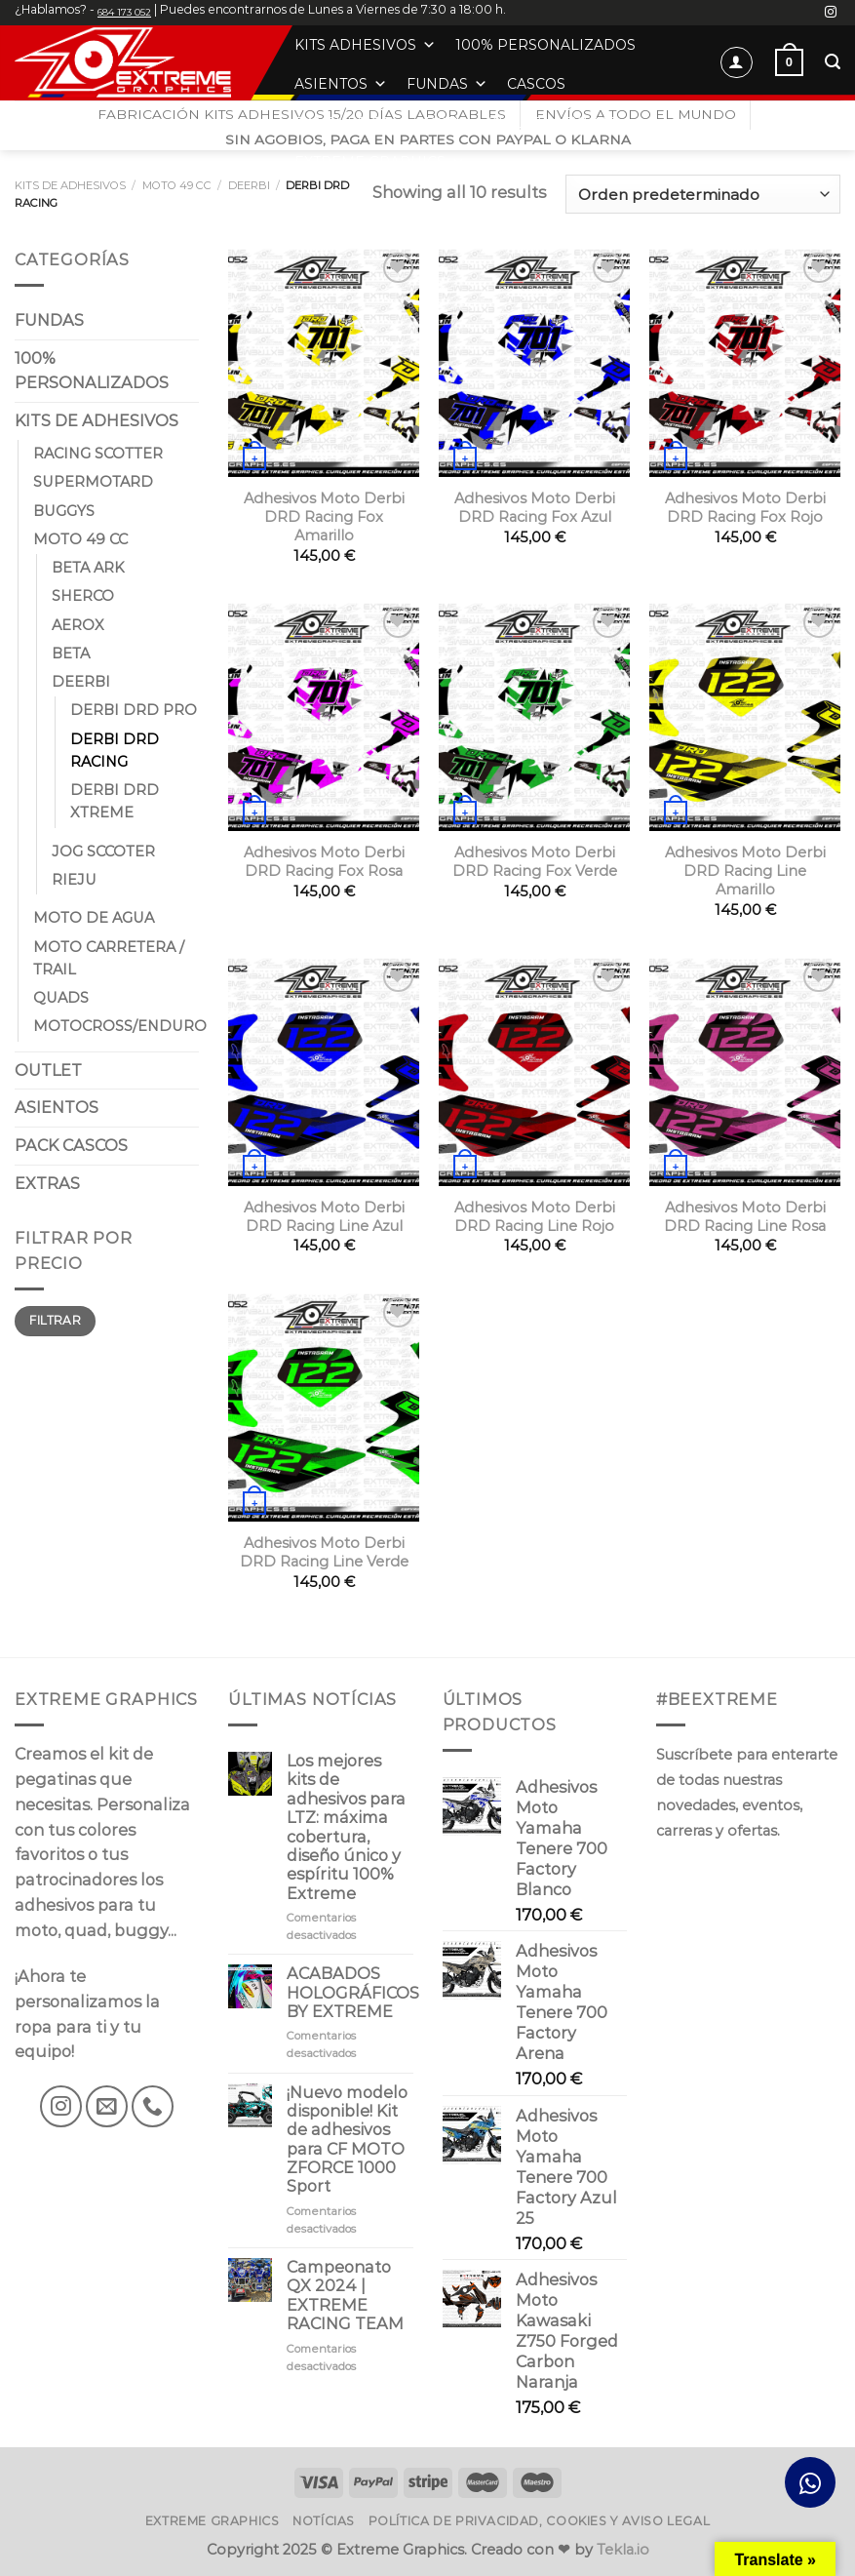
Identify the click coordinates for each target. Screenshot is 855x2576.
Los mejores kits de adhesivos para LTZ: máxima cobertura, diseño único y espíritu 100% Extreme (346, 1827)
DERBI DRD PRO (133, 710)
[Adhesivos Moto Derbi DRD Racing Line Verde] (323, 1407)
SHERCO (83, 596)
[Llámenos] (153, 2106)
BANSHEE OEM (350, 123)
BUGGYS (64, 510)
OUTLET (514, 123)
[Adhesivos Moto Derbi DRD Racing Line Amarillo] (744, 716)
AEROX (78, 624)
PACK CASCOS (71, 1145)
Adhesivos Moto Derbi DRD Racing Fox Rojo (745, 508)
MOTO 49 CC (177, 185)
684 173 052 (124, 12)
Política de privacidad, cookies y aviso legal (540, 2521)
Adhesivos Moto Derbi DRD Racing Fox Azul (534, 508)
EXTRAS (600, 122)
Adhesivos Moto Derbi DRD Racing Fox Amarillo (324, 517)
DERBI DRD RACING (114, 750)
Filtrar (55, 1320)
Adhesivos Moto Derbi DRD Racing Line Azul (324, 1217)
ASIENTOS (340, 83)
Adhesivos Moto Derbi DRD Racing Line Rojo (534, 1217)
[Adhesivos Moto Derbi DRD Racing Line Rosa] (744, 1071)
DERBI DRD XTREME (114, 801)
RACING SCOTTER (98, 453)
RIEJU (74, 880)
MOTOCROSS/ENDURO (120, 1026)
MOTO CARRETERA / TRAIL (108, 957)
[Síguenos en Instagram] (830, 13)
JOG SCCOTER (103, 851)
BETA (71, 653)
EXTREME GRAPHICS (379, 161)
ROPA (446, 123)
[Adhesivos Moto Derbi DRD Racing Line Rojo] (534, 1071)
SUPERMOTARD (93, 482)
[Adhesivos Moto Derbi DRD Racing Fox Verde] (534, 716)
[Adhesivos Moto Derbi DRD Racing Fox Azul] (534, 362)
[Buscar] (832, 62)
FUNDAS (447, 83)
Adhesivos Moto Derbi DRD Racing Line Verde (324, 1552)
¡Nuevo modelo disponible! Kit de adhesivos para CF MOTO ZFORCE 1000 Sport (347, 2140)
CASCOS (536, 84)
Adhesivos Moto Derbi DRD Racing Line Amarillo (745, 871)
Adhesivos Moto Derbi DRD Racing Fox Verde (534, 862)
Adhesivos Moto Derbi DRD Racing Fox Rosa (324, 862)
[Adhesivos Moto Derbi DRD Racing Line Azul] (323, 1071)
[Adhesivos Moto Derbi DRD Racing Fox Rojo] (744, 362)
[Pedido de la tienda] (702, 194)
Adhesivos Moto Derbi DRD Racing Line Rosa (745, 1217)
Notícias (323, 2521)
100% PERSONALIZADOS (545, 45)
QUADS (61, 998)
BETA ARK (88, 567)
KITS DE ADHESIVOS (70, 185)
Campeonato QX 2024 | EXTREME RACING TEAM (345, 2295)
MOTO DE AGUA (93, 918)
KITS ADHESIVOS (365, 44)
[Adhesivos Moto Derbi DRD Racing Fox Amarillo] (323, 362)
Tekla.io (623, 2549)
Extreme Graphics (212, 2521)
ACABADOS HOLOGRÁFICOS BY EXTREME (353, 1992)
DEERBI (249, 185)
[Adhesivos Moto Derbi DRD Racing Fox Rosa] (323, 716)
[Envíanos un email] (107, 2106)
